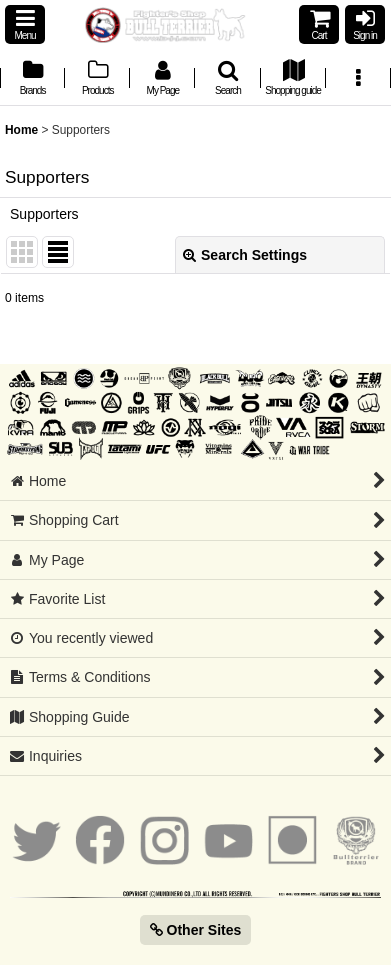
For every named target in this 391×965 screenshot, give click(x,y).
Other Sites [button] (196, 930)
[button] (25, 24)
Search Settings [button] (245, 255)
